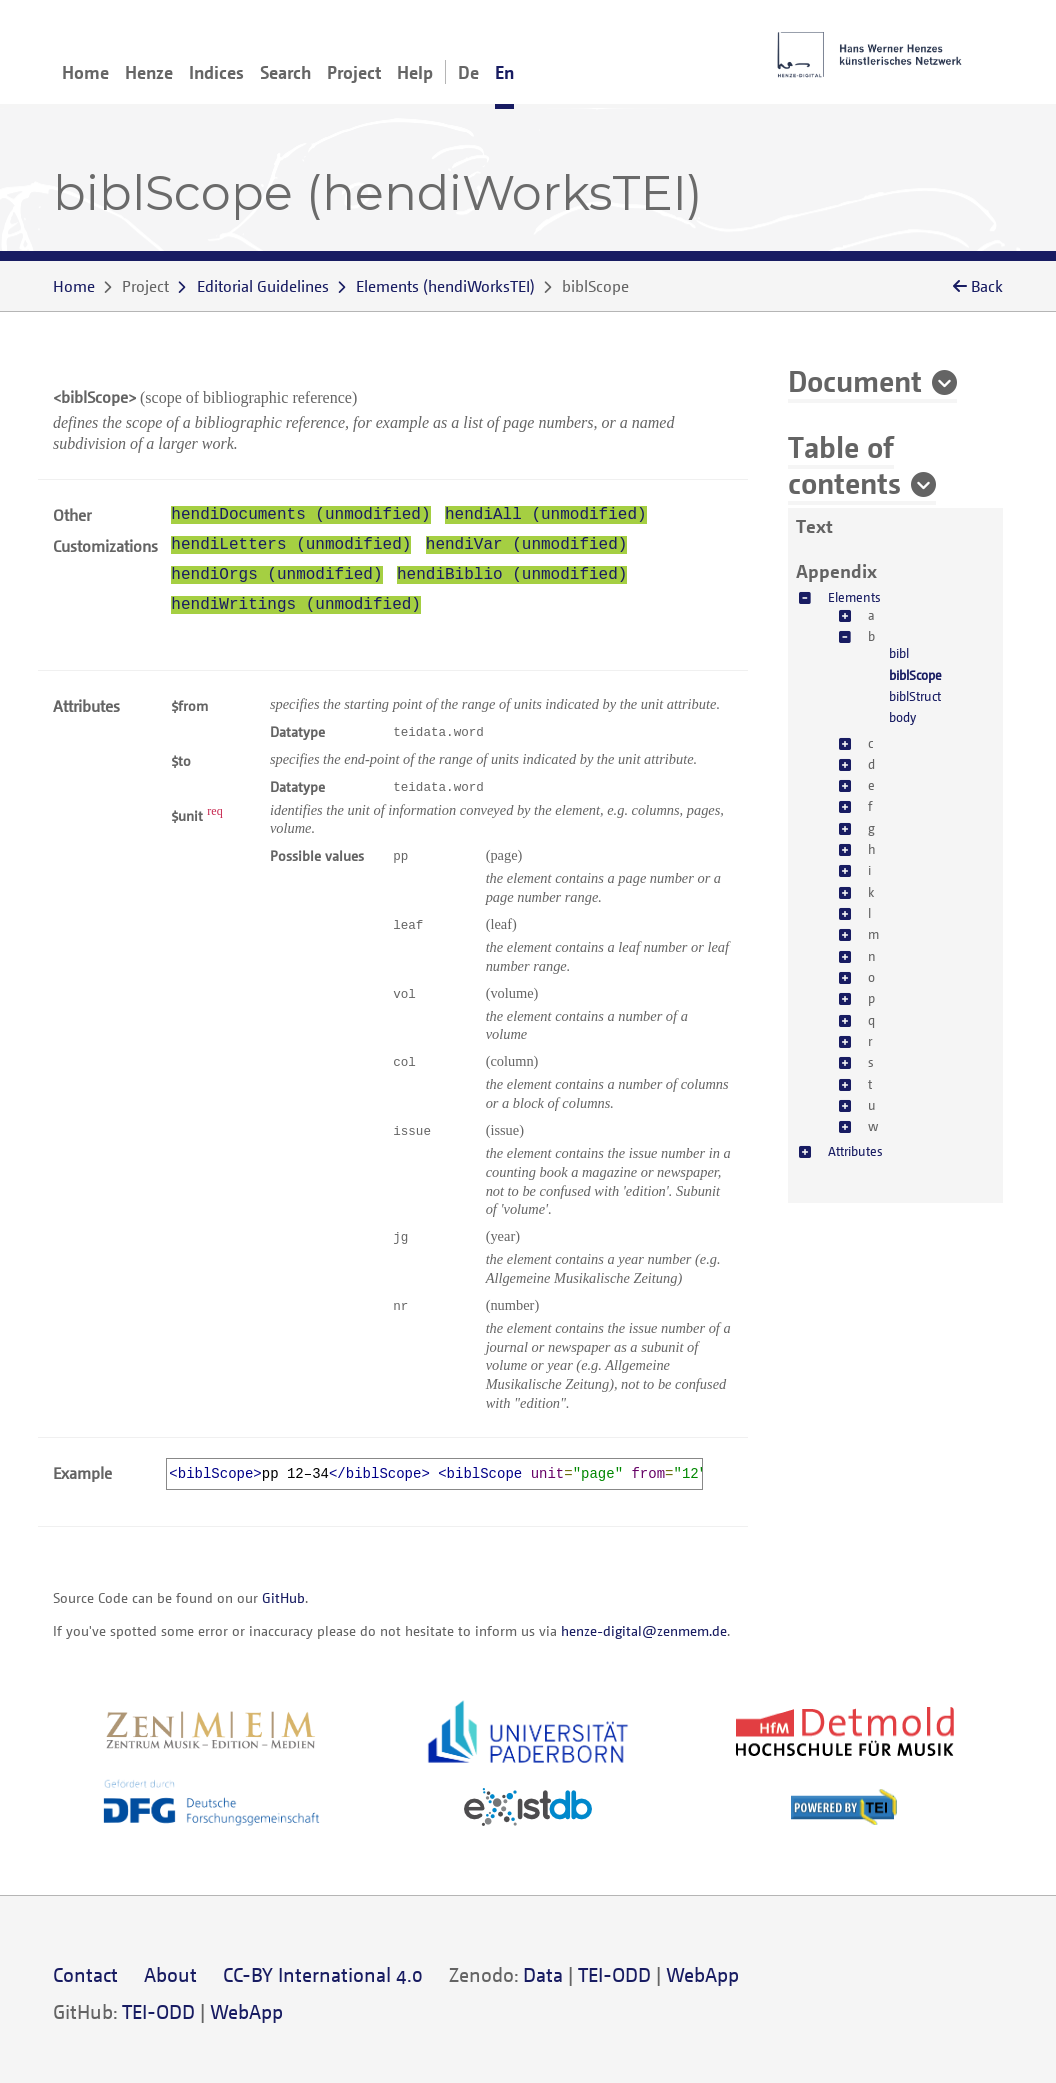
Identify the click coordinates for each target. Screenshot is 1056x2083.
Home (85, 72)
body (902, 717)
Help (415, 72)
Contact (85, 1974)
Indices (216, 72)
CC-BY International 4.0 (323, 1974)
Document (855, 380)
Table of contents (844, 464)
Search (285, 72)
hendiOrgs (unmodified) (276, 575)
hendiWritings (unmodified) (296, 605)
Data (543, 1974)
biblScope (915, 675)
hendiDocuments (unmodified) (300, 515)
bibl (899, 653)
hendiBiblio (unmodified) (512, 575)
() (445, 286)
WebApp (702, 1974)
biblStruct (915, 696)
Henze (149, 72)
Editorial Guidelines (263, 286)
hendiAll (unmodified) (546, 515)
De (468, 72)
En (504, 72)
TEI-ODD (614, 1974)
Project (354, 72)
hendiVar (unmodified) (527, 545)
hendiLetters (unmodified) (291, 545)
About (170, 1974)
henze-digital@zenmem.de (644, 1630)
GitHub (283, 1597)
